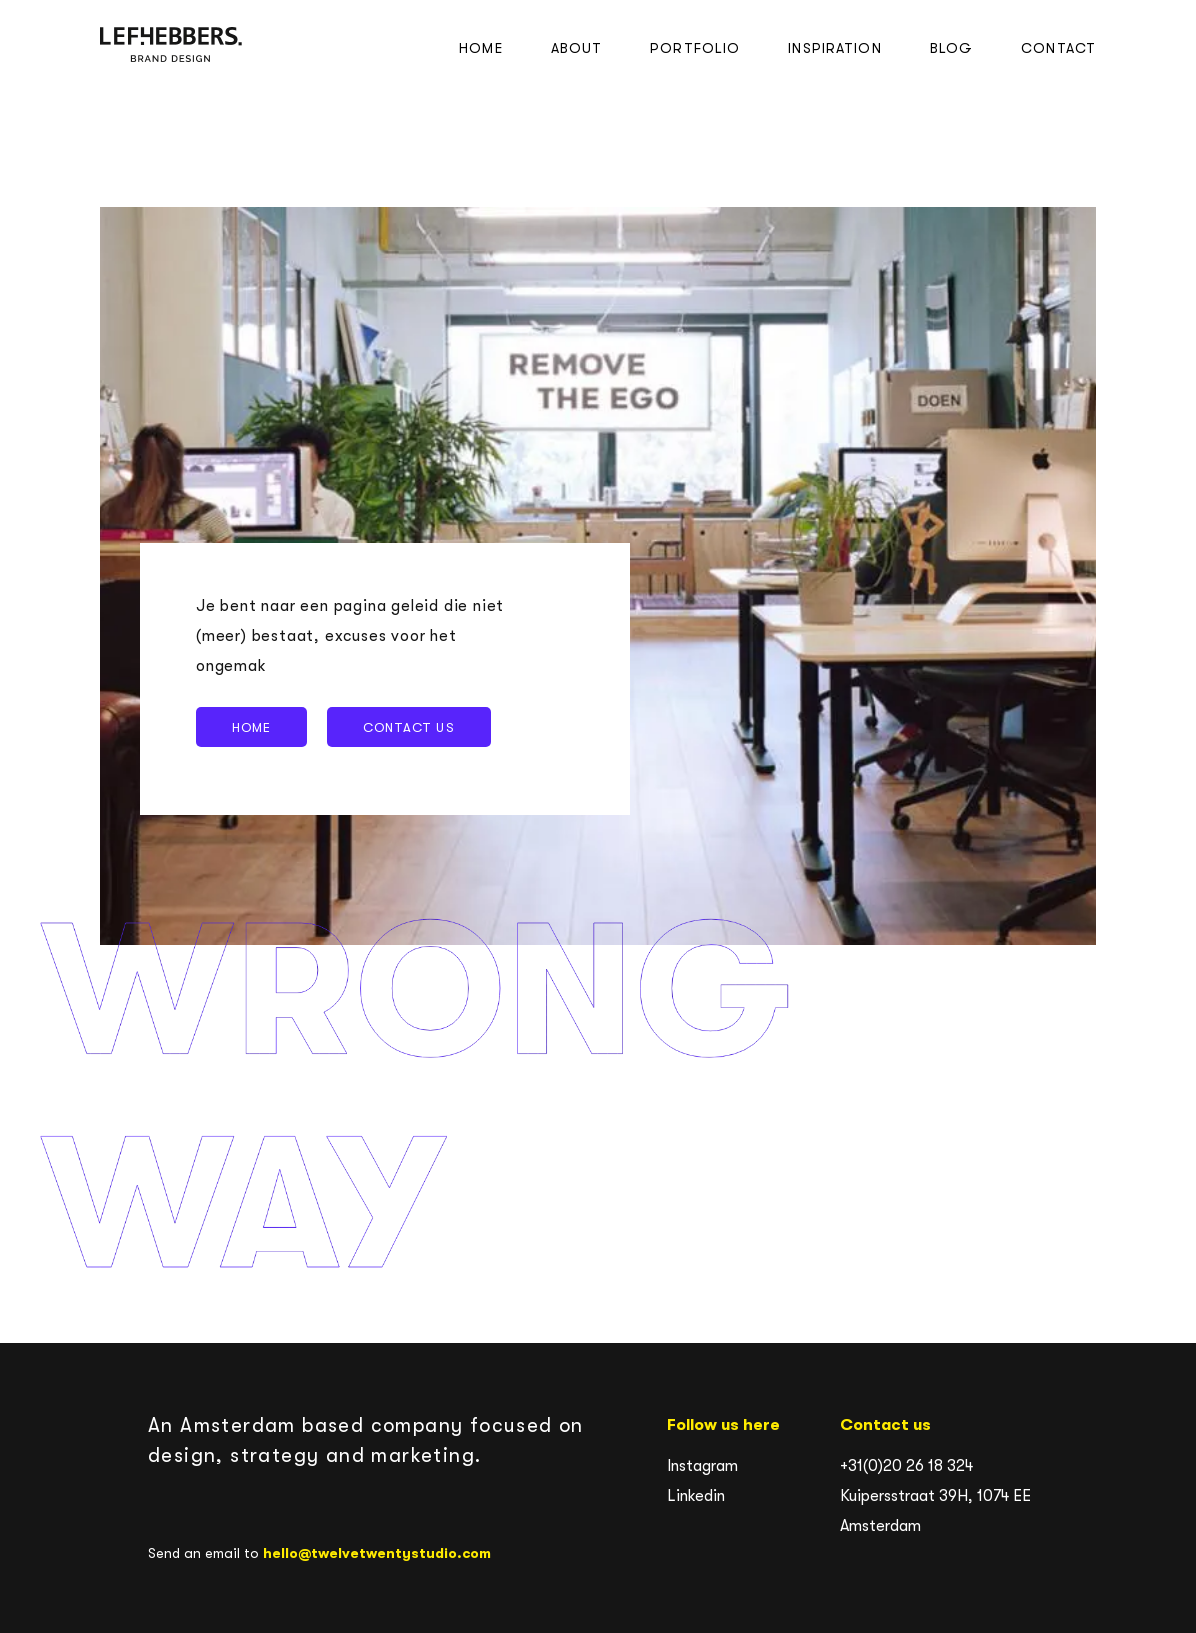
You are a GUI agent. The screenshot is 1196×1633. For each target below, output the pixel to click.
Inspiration (834, 48)
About (577, 48)
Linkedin (696, 1496)
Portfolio (695, 48)
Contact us (408, 727)
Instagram (702, 1466)
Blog (951, 48)
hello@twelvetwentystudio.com (377, 1553)
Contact (1058, 48)
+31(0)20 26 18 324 (906, 1466)
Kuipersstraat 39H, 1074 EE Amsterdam (935, 1511)
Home (480, 48)
